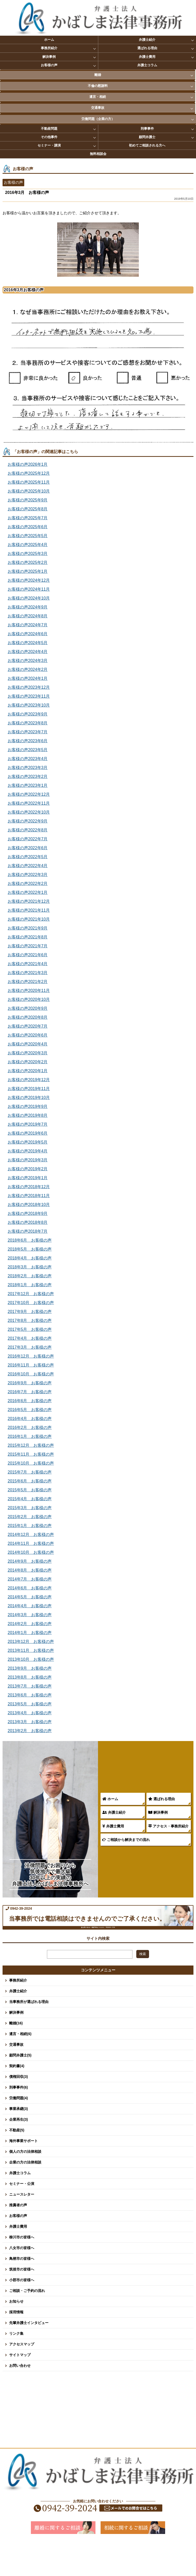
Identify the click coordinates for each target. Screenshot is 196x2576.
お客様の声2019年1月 (28, 1178)
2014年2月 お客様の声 (30, 1624)
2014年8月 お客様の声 (30, 1570)
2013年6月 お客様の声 (30, 1695)
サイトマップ (20, 2387)
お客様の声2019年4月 (28, 1151)
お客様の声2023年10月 (29, 705)
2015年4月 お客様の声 (30, 1499)
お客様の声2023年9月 (28, 714)
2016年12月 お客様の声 (31, 1356)
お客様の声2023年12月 (29, 687)
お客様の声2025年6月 (28, 527)
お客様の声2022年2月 (28, 883)
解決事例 (49, 57)
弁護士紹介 (147, 40)
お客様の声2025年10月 (29, 491)
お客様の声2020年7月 (28, 1026)
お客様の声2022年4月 (28, 866)
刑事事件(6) (18, 2120)
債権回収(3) (18, 2109)
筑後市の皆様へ (21, 2302)
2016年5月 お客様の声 (30, 1409)
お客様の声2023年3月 (28, 767)
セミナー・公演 (21, 2216)
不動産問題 (49, 128)
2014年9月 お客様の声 (30, 1561)
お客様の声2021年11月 (29, 910)
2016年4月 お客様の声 (30, 1418)
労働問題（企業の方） (98, 119)
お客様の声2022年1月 (28, 892)
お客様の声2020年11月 (29, 990)
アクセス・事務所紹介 (168, 1826)
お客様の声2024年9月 (28, 607)
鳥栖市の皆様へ (21, 2291)
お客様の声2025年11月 (29, 482)
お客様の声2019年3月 (28, 1160)
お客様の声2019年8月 (28, 1115)
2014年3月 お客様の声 (30, 1615)
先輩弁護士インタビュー (28, 2355)
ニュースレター (21, 2227)
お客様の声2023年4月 (28, 758)
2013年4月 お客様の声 (30, 1713)
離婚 (97, 75)
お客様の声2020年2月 (28, 1062)
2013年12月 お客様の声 (31, 1641)
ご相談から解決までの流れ (126, 1840)
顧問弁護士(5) (20, 2088)
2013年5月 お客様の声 (30, 1704)
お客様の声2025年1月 (28, 571)
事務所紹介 (49, 48)
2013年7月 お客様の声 (30, 1686)
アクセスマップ (21, 2377)
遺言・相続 (97, 97)
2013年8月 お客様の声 (30, 1677)
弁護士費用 (147, 57)
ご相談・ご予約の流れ (27, 2323)
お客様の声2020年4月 (28, 1044)
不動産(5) (16, 2163)
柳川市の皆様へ (21, 2270)
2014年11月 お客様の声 (31, 1543)
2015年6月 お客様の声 (30, 1481)
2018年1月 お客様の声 (30, 1285)
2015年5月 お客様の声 (30, 1490)
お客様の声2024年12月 (29, 580)
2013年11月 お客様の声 (31, 1650)
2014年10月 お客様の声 (31, 1552)
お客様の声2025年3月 (28, 553)
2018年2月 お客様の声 (30, 1276)
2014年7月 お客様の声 (30, 1579)
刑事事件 (147, 128)
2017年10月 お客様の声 (31, 1302)
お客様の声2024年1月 (28, 678)
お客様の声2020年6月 (28, 1035)
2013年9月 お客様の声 (30, 1668)
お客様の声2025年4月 (28, 544)
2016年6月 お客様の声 (30, 1401)
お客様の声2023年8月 (28, 723)
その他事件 (49, 137)
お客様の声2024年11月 (29, 589)
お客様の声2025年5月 (28, 536)
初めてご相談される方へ (147, 145)
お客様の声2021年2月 (28, 981)
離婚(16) (16, 2056)
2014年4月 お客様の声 (30, 1606)
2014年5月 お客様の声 (30, 1597)
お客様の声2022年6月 (28, 848)
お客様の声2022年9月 (28, 821)
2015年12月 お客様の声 (31, 1445)
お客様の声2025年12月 (29, 473)
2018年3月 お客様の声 (30, 1267)
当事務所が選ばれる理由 (28, 2034)
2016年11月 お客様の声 (31, 1365)
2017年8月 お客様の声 (30, 1320)
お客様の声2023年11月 (29, 696)
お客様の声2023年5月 (28, 750)
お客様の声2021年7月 (28, 946)
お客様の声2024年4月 (28, 651)
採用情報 (16, 2345)
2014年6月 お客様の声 (30, 1588)
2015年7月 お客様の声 (30, 1472)
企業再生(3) (18, 2152)
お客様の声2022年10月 (29, 812)
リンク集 (16, 2366)
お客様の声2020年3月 (28, 1053)
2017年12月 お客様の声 (31, 1294)
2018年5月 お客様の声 (30, 1249)
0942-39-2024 (72, 1919)
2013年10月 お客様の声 (31, 1659)
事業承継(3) (18, 2141)
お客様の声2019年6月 (28, 1133)
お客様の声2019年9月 (28, 1106)
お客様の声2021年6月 (28, 955)
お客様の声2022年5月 (28, 857)
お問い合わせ (20, 2398)
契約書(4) (16, 2098)
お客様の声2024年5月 (28, 643)
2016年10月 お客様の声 (31, 1374)
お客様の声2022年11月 (29, 803)
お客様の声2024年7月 (28, 625)
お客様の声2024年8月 (28, 616)
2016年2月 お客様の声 (30, 1427)
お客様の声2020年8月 (28, 1017)
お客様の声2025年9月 (28, 500)
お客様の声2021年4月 (28, 964)
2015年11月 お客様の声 (31, 1454)
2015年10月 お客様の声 (31, 1463)
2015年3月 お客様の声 (30, 1508)
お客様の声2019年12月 (29, 1080)
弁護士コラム (147, 65)
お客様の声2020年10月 (29, 999)
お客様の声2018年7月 (28, 1231)
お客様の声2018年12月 (29, 1187)
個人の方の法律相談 (25, 2184)
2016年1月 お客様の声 (30, 1436)
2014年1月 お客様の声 (30, 1632)
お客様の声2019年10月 (29, 1097)
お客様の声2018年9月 (28, 1213)
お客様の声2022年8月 (28, 830)
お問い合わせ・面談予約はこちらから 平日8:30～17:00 (98, 1954)
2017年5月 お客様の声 (30, 1329)
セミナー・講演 (49, 145)
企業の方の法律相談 (25, 2195)
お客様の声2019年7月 (28, 1124)
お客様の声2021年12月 (29, 901)
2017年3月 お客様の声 (30, 1347)
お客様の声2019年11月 (29, 1088)
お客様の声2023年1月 (28, 785)
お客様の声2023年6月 (28, 741)
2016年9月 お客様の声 (30, 1383)
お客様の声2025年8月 (28, 509)
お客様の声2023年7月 (28, 732)
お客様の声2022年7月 (28, 839)
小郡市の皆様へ (21, 2313)
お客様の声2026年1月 (28, 464)
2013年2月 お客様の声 (30, 1731)
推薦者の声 (18, 2238)
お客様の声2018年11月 (29, 1195)
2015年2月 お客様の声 (30, 1517)
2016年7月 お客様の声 (30, 1392)
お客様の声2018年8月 (28, 1222)
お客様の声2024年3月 (28, 660)
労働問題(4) (18, 2131)
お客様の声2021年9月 (28, 928)
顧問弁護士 (147, 137)
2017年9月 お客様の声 (30, 1311)
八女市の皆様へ (21, 2280)
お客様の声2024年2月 (28, 669)
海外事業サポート (23, 2173)
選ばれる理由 (147, 48)
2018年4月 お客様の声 (30, 1258)
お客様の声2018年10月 (29, 1204)
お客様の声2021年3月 (28, 973)
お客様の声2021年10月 (29, 919)
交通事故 (97, 108)
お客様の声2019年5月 (28, 1142)
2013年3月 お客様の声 (30, 1722)
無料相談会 (98, 154)
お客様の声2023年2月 (28, 776)
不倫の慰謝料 (98, 86)
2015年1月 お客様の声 (30, 1525)
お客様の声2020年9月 (28, 1008)
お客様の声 (49, 65)
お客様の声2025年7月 (28, 518)
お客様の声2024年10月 (29, 598)
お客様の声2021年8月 (28, 937)
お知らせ (16, 2334)
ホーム (49, 40)
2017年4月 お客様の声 (30, 1338)
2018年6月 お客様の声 (30, 1240)
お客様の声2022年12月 (29, 794)
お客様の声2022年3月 (28, 874)
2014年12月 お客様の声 (31, 1534)
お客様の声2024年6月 (28, 634)
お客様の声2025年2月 (28, 562)
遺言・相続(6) (20, 2066)
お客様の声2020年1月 (28, 1071)
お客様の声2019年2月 (28, 1169)
